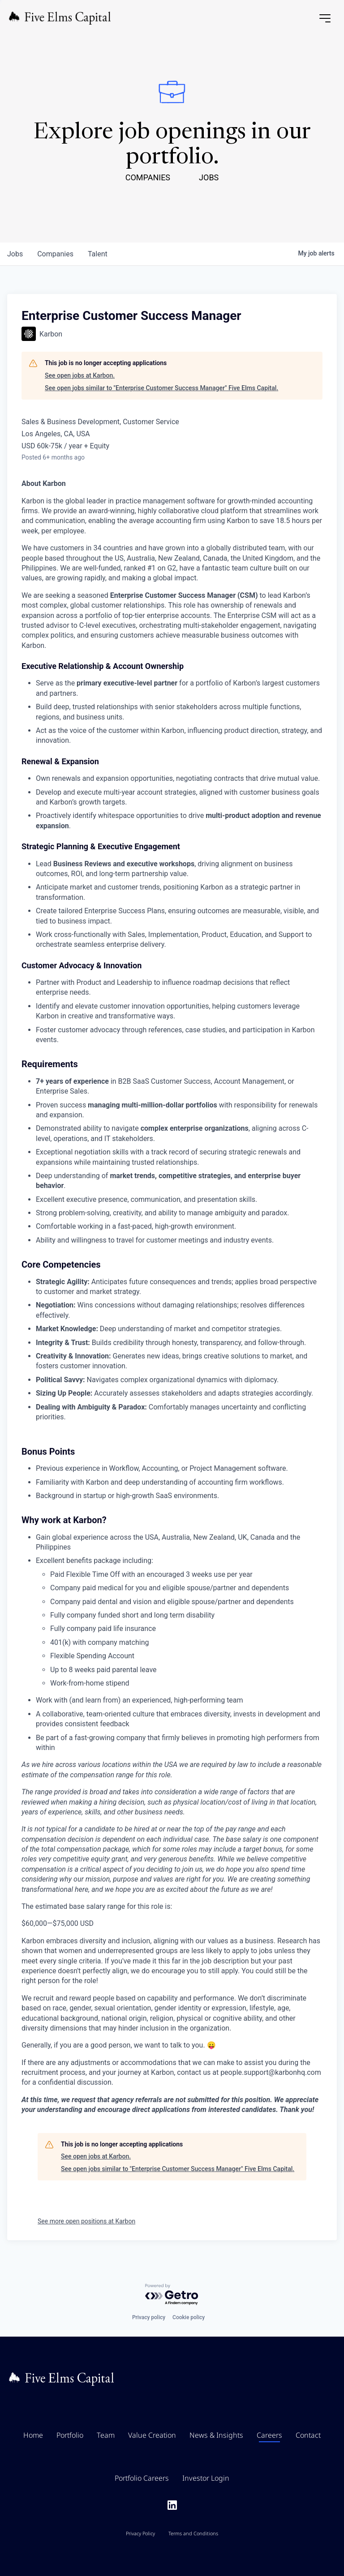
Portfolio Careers (142, 2478)
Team (106, 2435)
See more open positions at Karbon (86, 2221)
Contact (308, 2435)
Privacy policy (148, 2317)
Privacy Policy (140, 2533)
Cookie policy (188, 2317)
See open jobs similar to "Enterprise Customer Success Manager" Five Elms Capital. (161, 388)
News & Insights (216, 2435)
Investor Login (205, 2478)
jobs (15, 254)
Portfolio (69, 2435)
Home (33, 2435)
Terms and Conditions (193, 2533)
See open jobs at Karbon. (80, 375)
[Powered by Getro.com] (172, 2295)
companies (55, 254)
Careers (269, 2435)
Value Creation (152, 2435)
